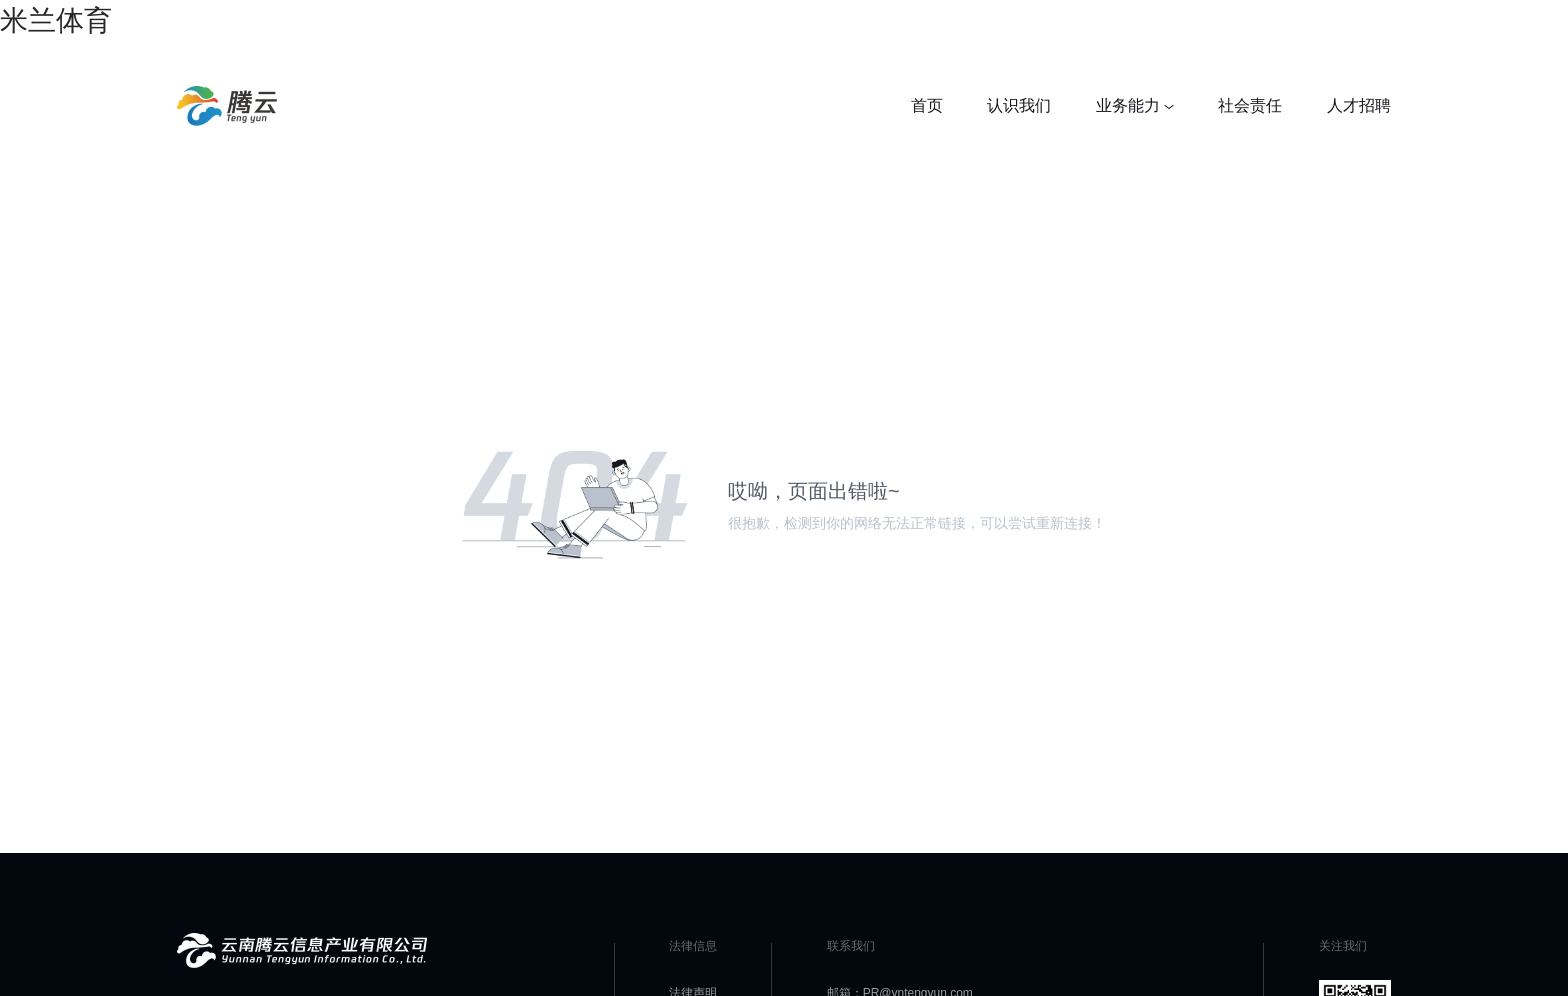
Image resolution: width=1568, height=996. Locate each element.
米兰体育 (56, 20)
